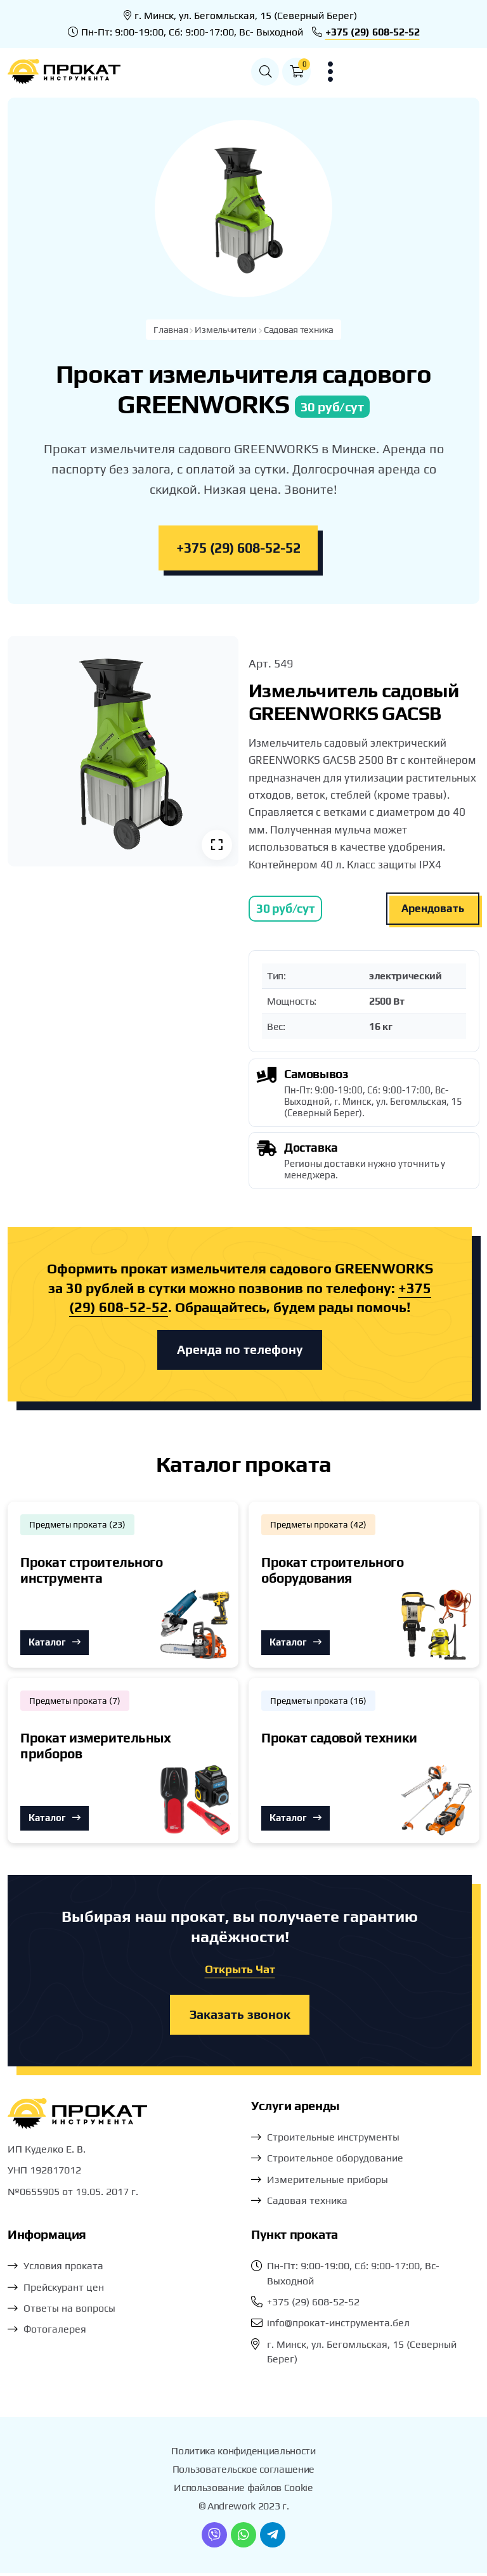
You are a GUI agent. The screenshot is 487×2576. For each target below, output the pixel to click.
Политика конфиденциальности (243, 2455)
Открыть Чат (240, 1971)
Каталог (55, 1644)
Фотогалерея (54, 2333)
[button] (403, 72)
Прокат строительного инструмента (91, 1572)
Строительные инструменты (333, 2141)
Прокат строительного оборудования (332, 1572)
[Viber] (214, 2538)
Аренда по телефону (240, 1351)
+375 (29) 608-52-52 (372, 32)
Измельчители (225, 330)
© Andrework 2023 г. (243, 2509)
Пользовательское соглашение (243, 2473)
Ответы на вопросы (69, 2312)
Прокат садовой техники (339, 1740)
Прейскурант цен (63, 2290)
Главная (168, 330)
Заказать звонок (239, 2018)
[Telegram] (272, 2538)
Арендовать (432, 909)
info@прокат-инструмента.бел (338, 2327)
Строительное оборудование (335, 2162)
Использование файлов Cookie (243, 2491)
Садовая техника (299, 330)
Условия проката (63, 2270)
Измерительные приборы (327, 2183)
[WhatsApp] (243, 2538)
